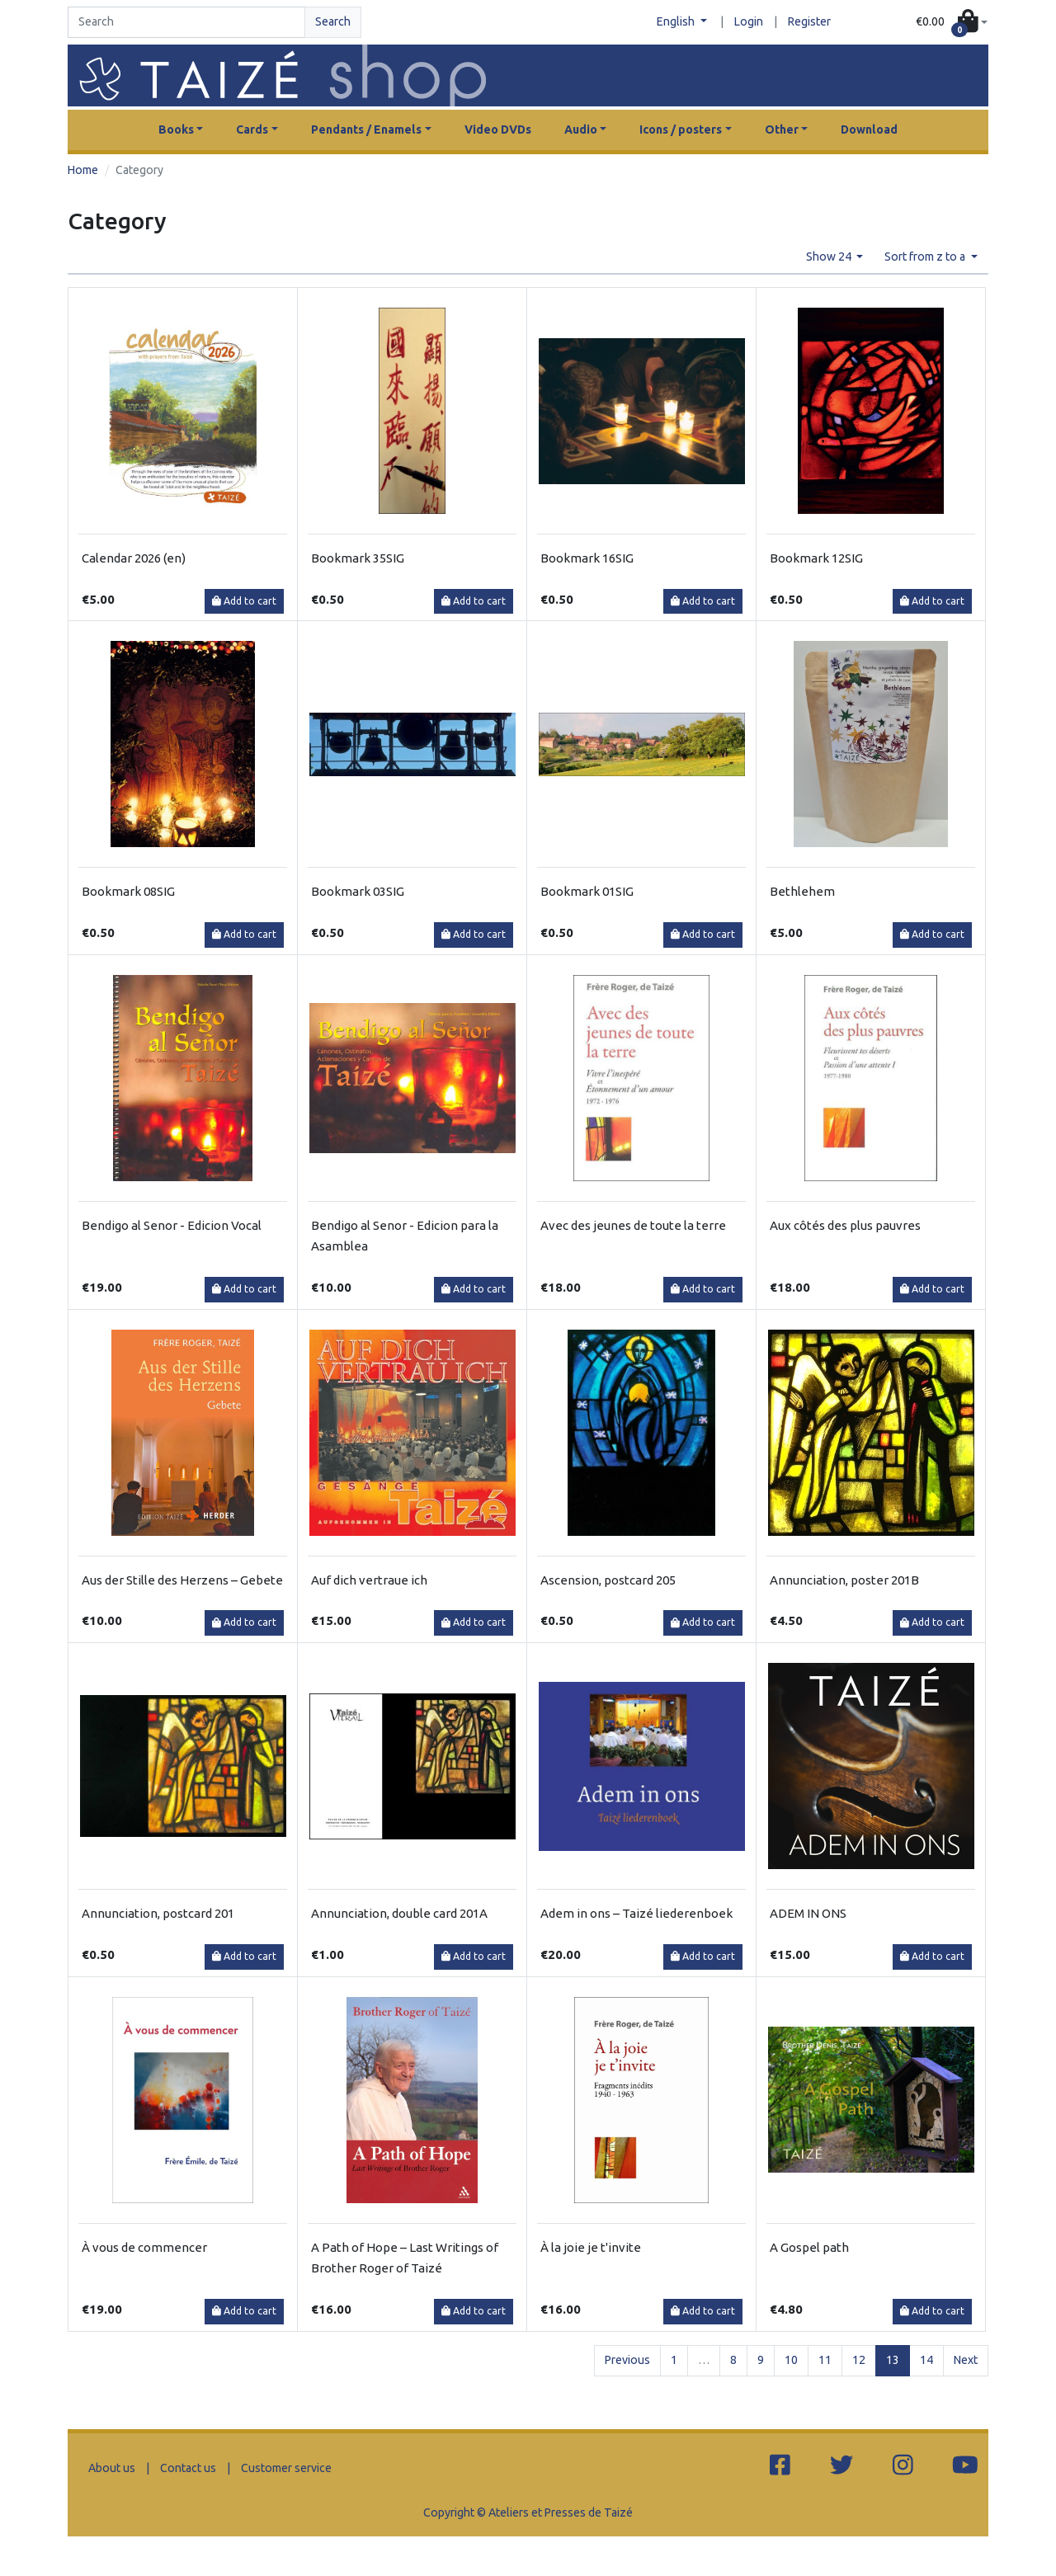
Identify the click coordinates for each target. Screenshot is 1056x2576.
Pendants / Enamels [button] (366, 129)
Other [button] (782, 129)
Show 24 (830, 256)
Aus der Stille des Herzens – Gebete (182, 1580)
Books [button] (176, 129)
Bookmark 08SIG (128, 891)
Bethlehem (802, 891)
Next (966, 2359)
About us (111, 2468)
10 (791, 2359)
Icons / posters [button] (680, 129)
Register (809, 21)
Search (333, 21)
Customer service (286, 2468)
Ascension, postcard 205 (608, 1580)
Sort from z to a (926, 256)
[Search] (186, 22)
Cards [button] (252, 129)
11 (825, 2359)
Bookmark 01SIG (587, 891)
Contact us (188, 2468)
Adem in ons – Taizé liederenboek (636, 1913)
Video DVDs (497, 129)
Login (748, 21)
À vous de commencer (144, 2247)
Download (869, 129)
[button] (951, 22)
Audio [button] (580, 129)
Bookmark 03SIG (357, 891)
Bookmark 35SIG (357, 558)
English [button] (677, 21)
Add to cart (244, 601)
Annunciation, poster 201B (844, 1580)
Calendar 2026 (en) (134, 558)
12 (858, 2359)
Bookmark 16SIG (587, 558)
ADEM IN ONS (808, 1913)
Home (83, 170)
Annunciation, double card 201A (399, 1913)
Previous (627, 2359)
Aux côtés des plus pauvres (845, 1225)
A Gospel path (809, 2247)
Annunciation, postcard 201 (158, 1913)
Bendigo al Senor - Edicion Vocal (172, 1225)
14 (926, 2359)
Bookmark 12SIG (816, 558)
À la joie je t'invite (590, 2247)
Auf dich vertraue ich (369, 1580)
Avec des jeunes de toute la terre (633, 1225)
